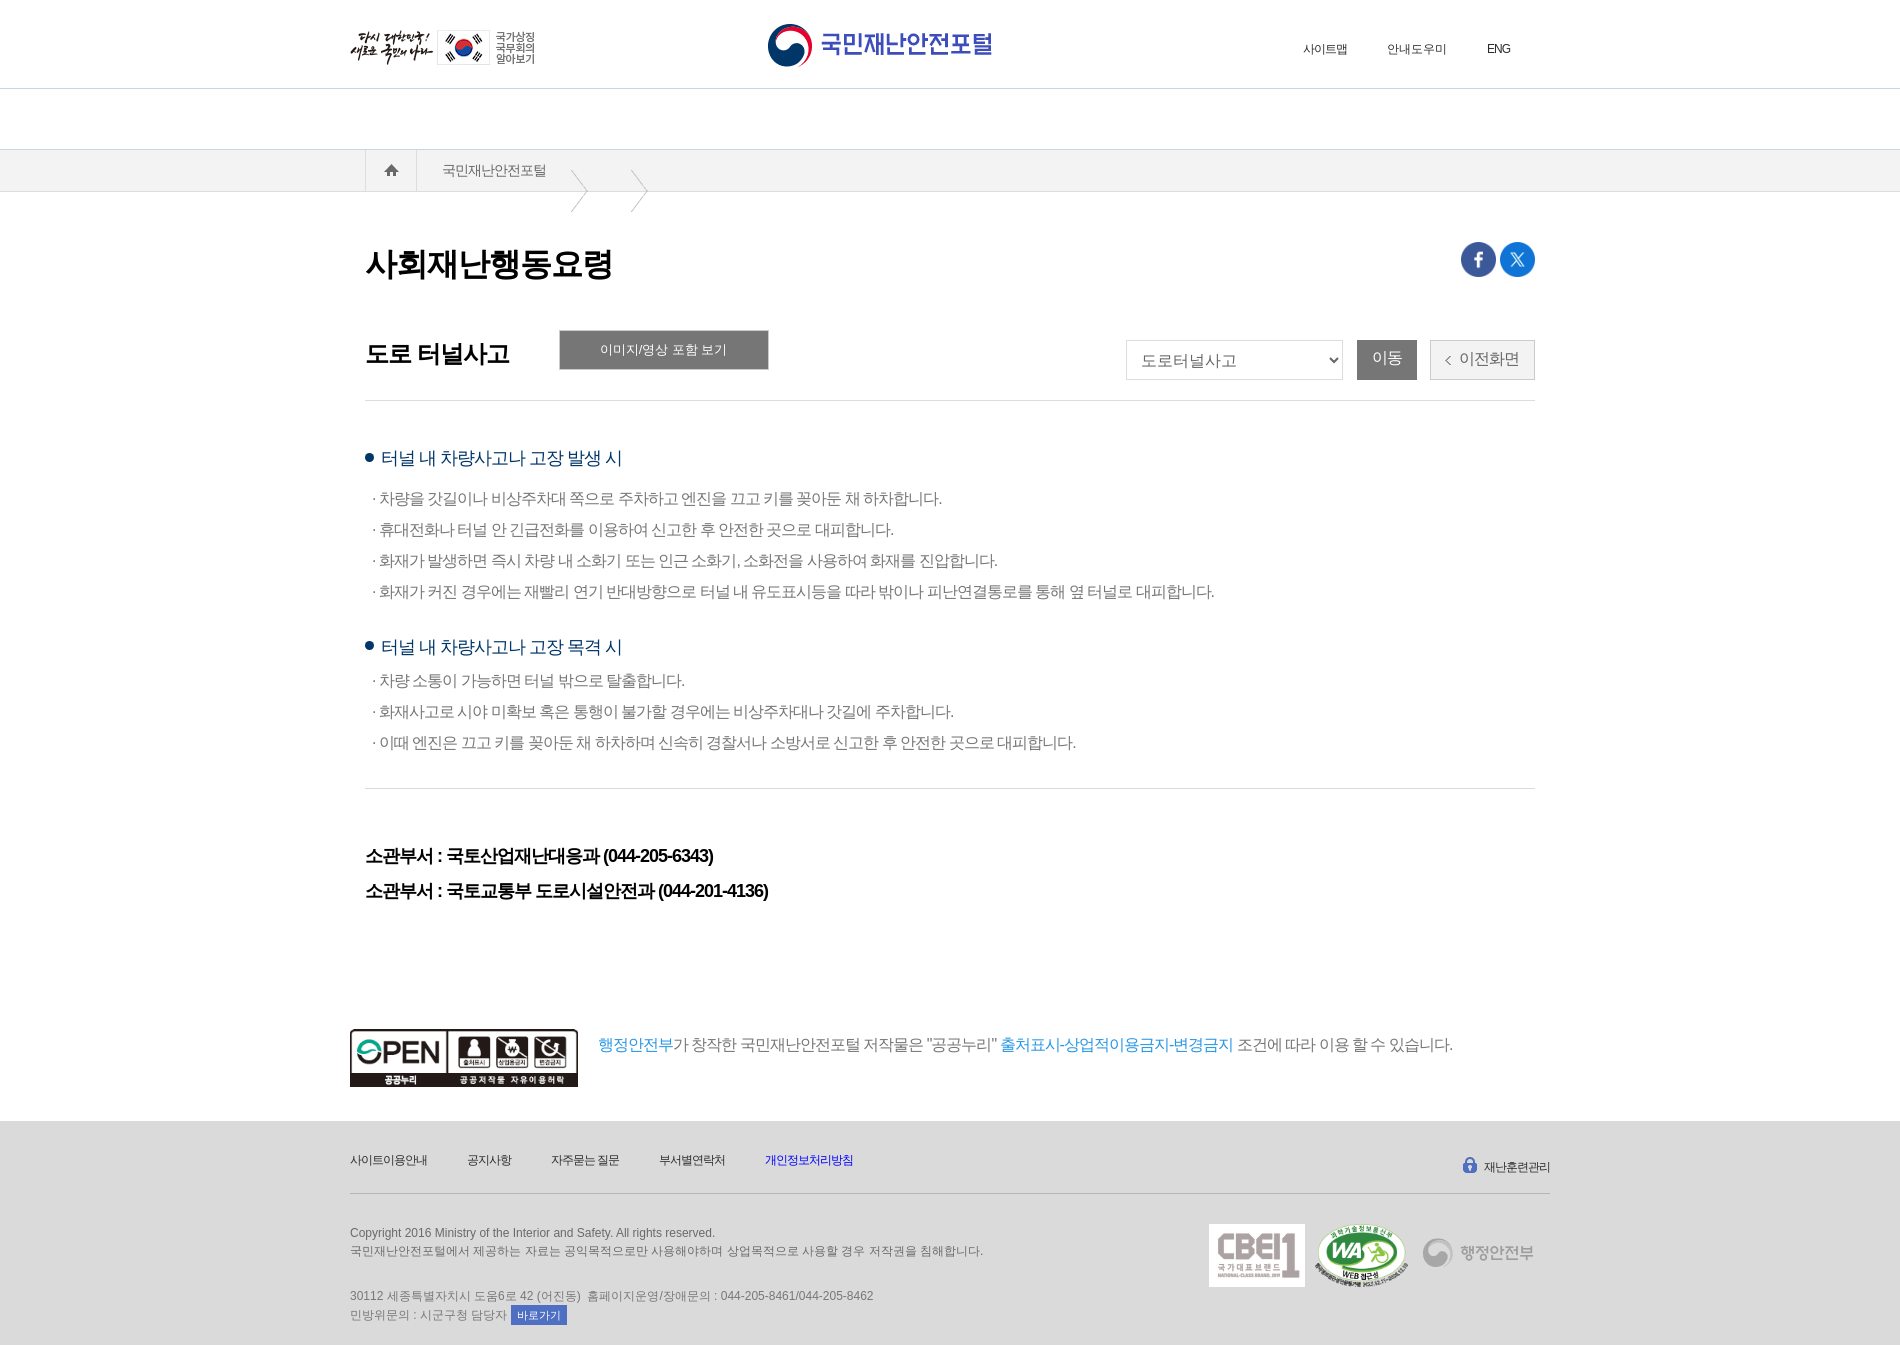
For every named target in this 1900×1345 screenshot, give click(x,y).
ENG (1498, 49)
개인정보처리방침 (809, 1160)
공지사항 (489, 1160)
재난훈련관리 (1504, 1163)
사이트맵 (1325, 49)
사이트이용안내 (388, 1160)
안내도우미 (1417, 49)
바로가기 (539, 1315)
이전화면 (1482, 358)
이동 (1387, 357)
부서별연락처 (692, 1160)
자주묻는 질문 (585, 1160)
